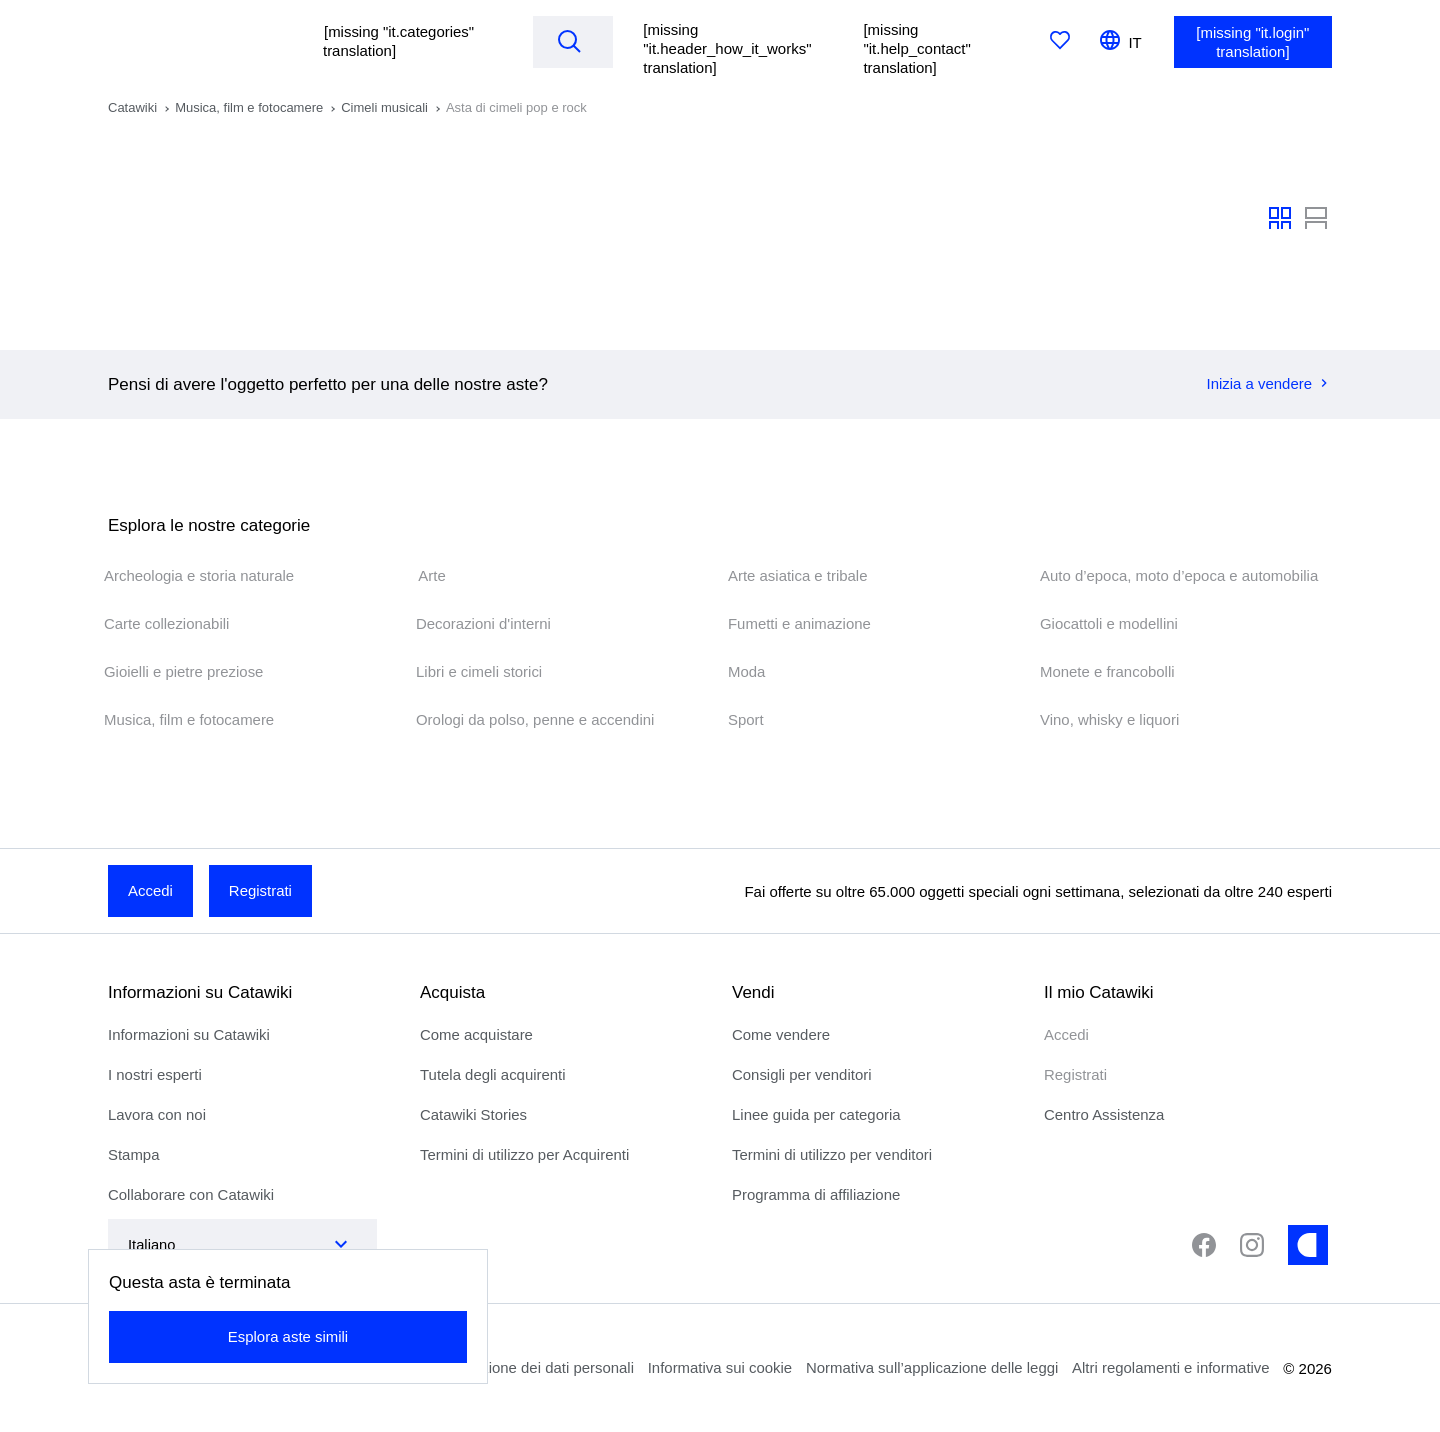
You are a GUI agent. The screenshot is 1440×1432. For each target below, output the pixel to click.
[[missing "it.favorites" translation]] (1061, 42)
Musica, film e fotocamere (249, 107)
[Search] (570, 41)
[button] (406, 42)
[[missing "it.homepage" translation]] (197, 42)
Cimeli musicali (384, 107)
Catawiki (132, 107)
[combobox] (223, 1245)
